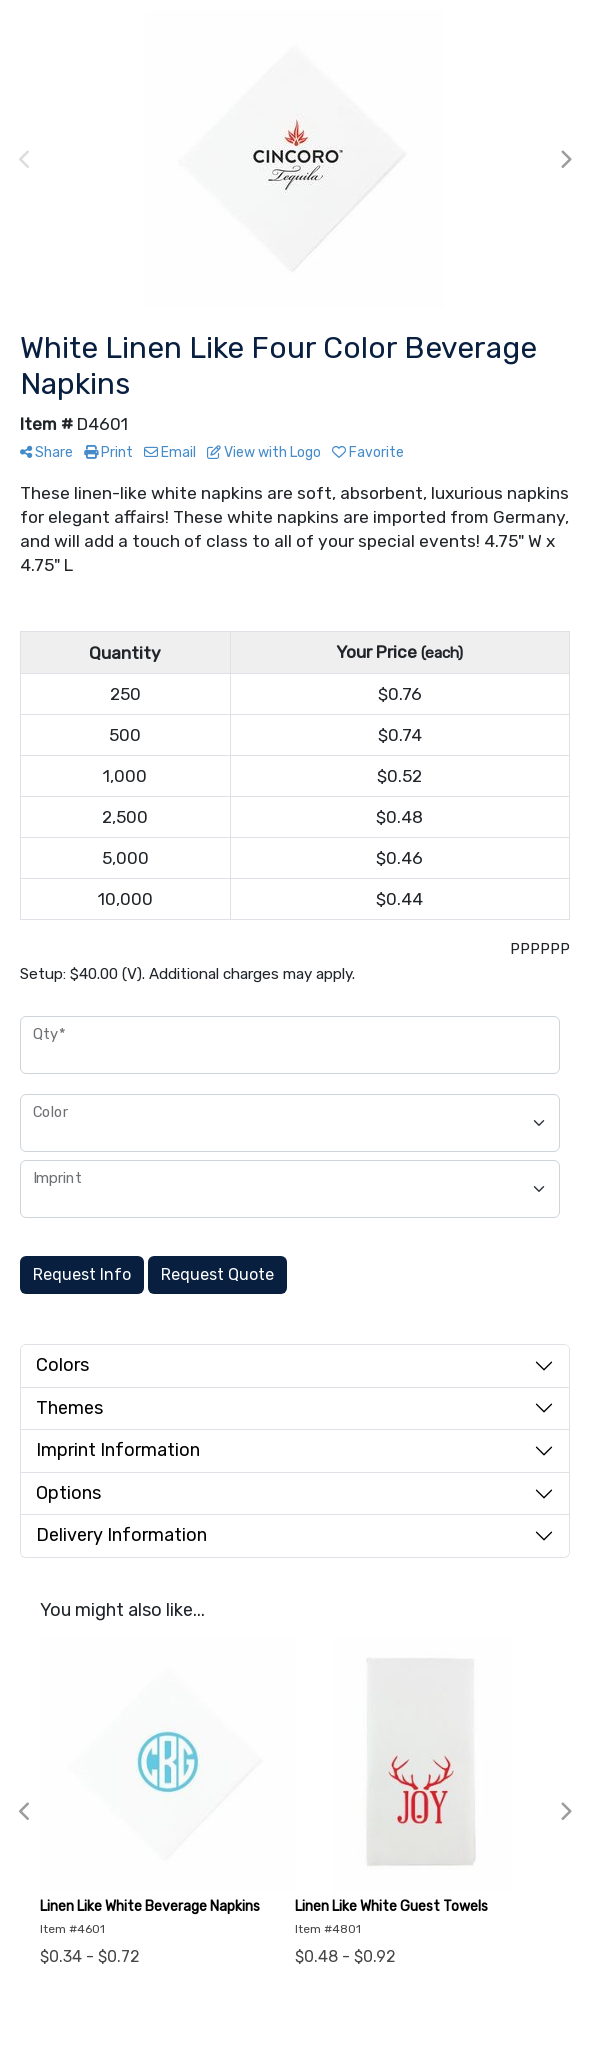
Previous (25, 160)
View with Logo (264, 452)
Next (565, 160)
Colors (62, 1365)
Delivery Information (121, 1535)
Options (68, 1493)
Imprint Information (118, 1450)
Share (46, 452)
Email (170, 452)
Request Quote (217, 1274)
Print (108, 452)
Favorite (368, 452)
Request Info (82, 1274)
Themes (69, 1408)
